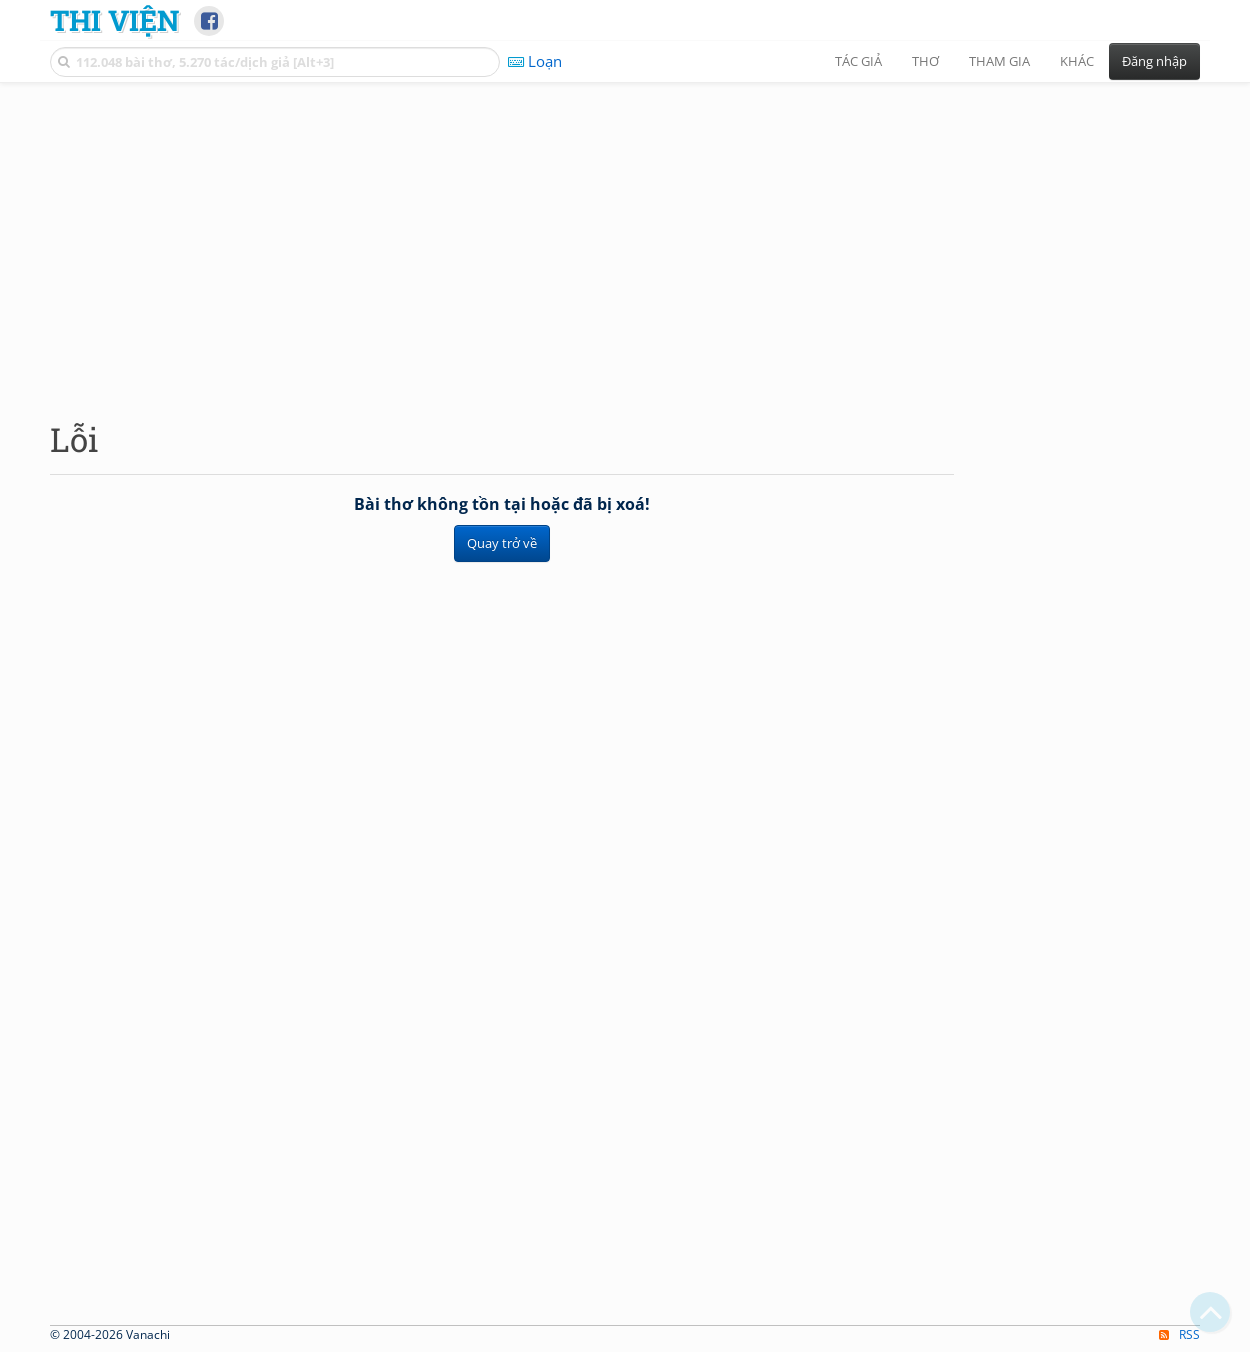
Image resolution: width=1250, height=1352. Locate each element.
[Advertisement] (625, 235)
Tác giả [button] (858, 61)
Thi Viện (114, 20)
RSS (1179, 1334)
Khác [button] (1077, 61)
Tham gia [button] (999, 61)
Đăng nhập (1154, 61)
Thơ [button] (925, 61)
